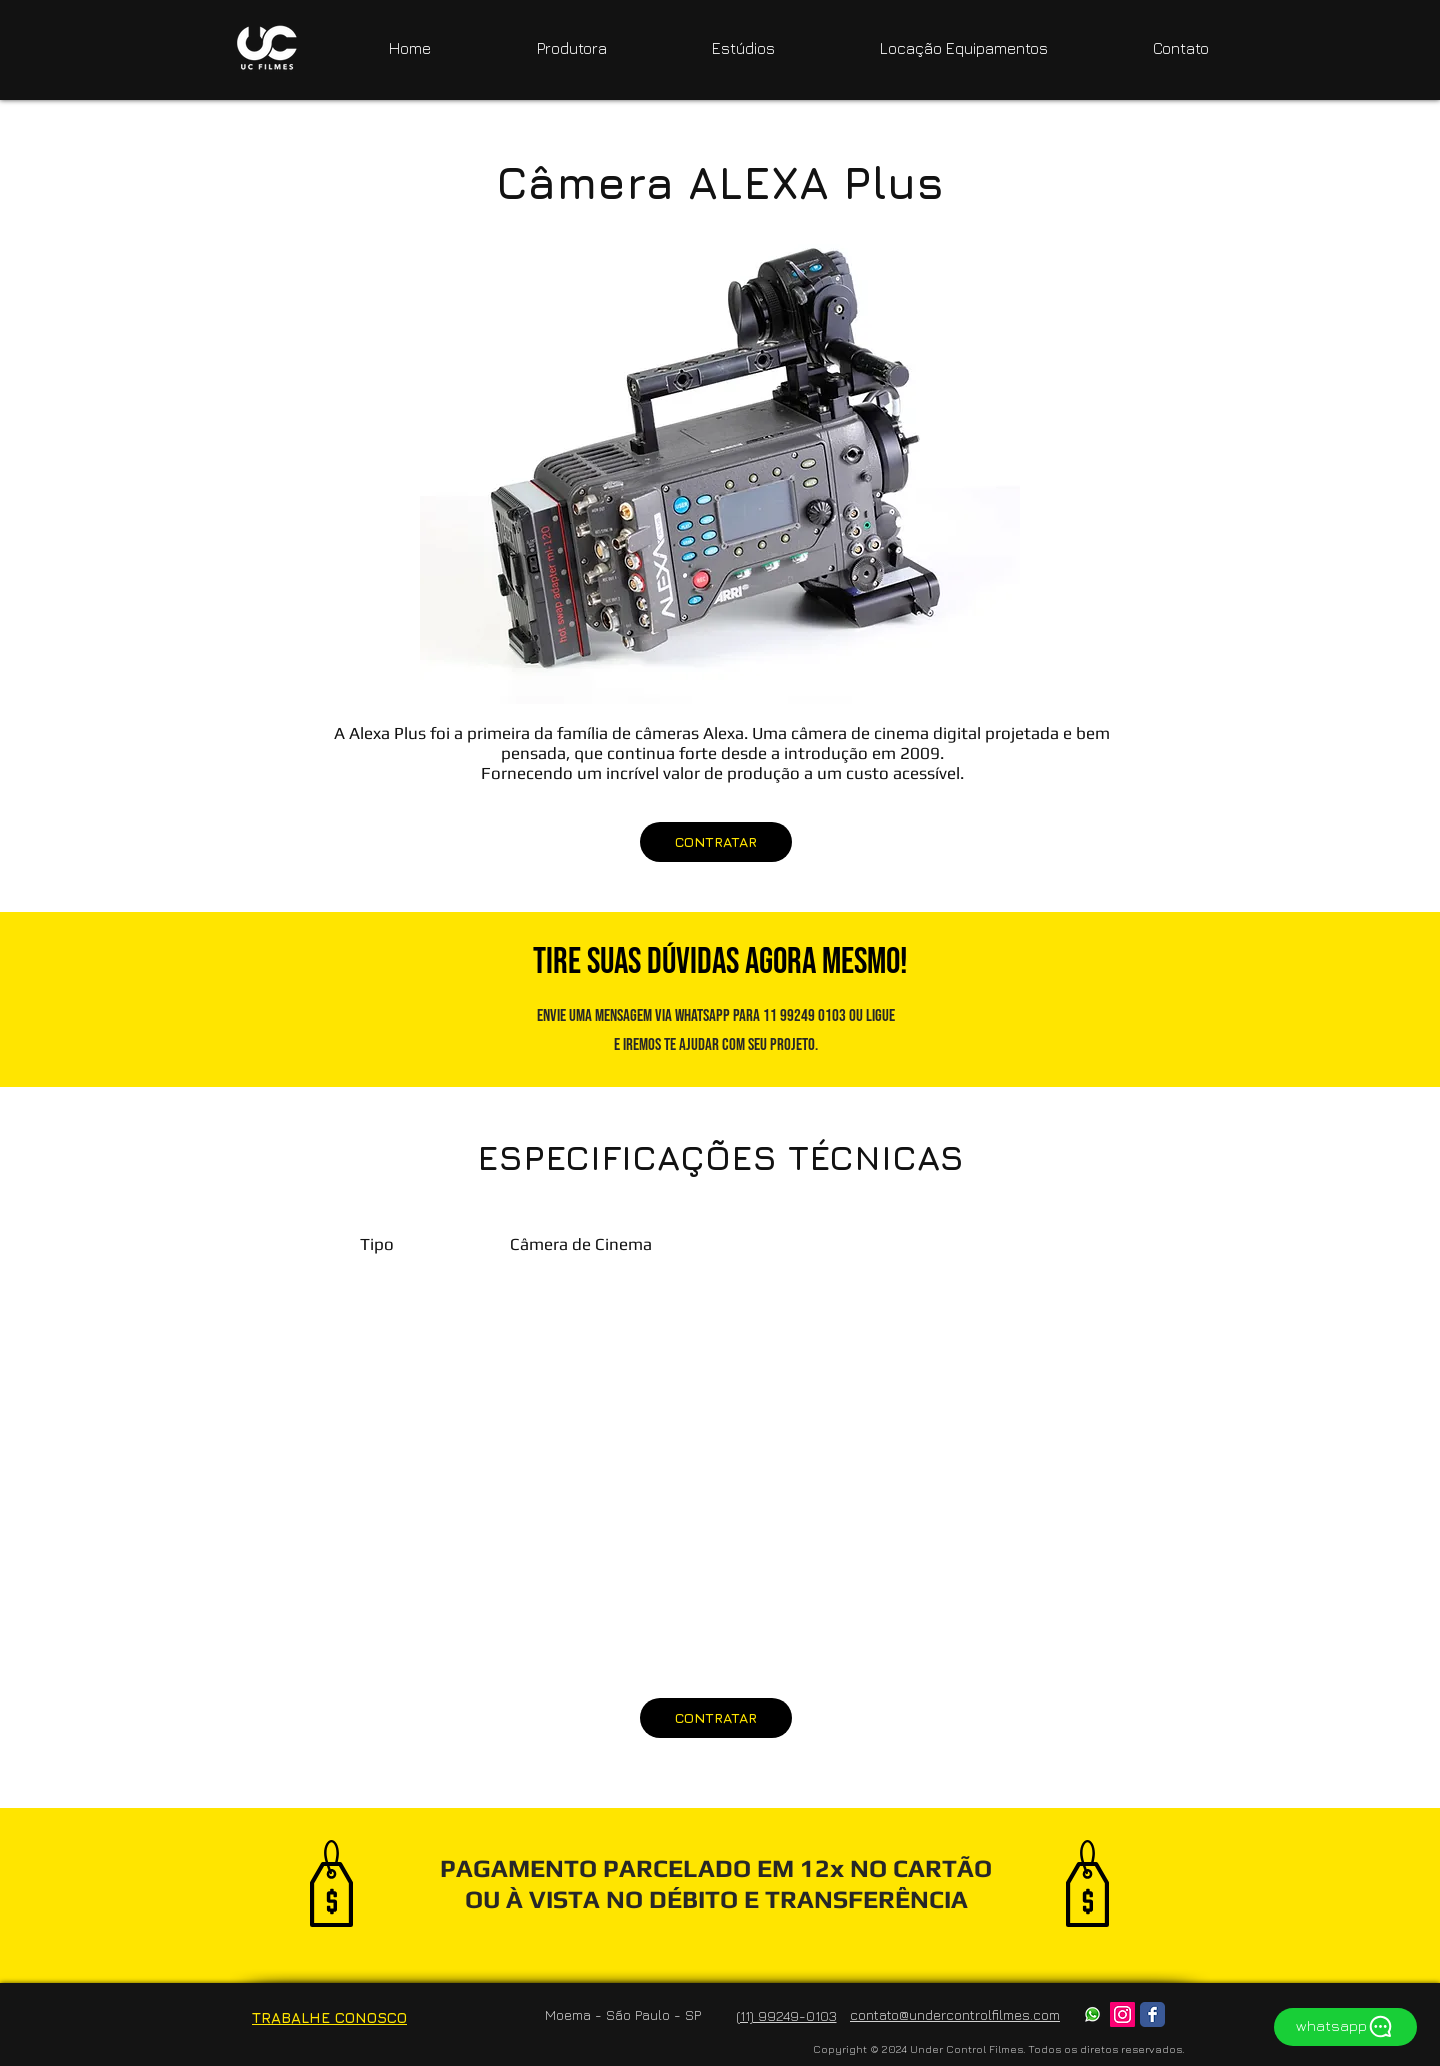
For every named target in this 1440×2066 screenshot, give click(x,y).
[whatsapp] (1345, 2027)
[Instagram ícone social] (1122, 2014)
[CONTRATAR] (716, 842)
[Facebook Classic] (1152, 2014)
